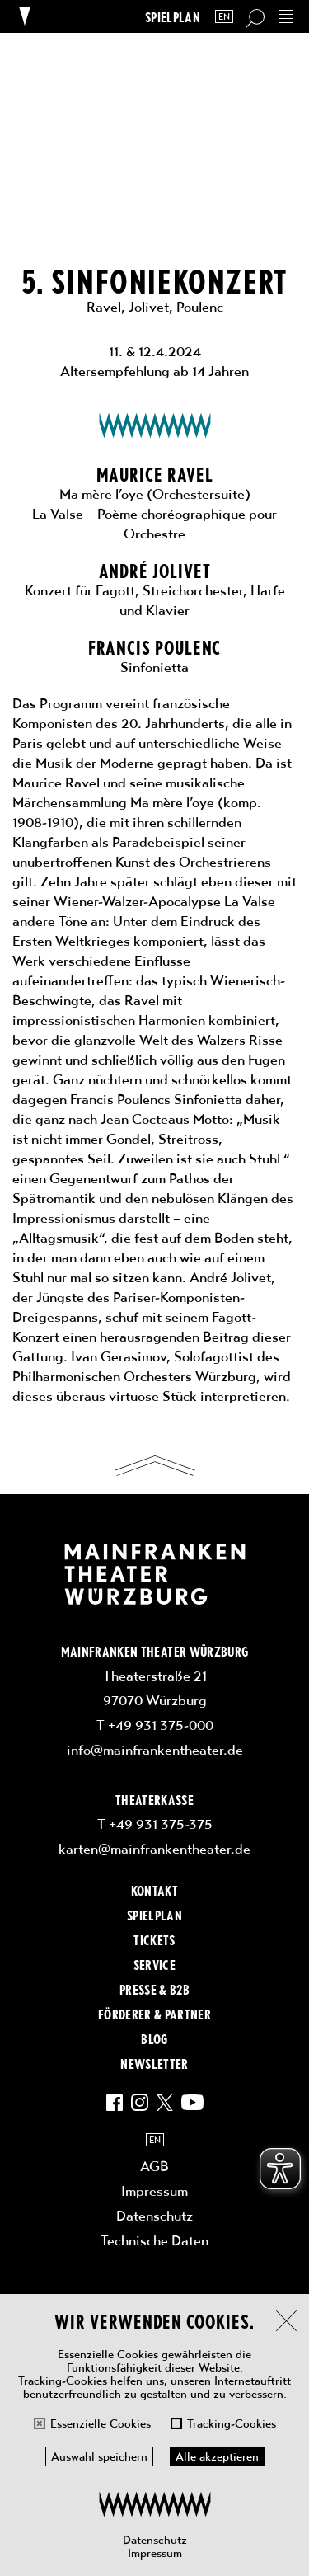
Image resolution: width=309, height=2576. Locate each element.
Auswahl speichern (99, 2456)
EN (224, 17)
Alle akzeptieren (217, 2456)
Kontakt (154, 1890)
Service (154, 1964)
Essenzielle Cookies (100, 2423)
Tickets (154, 1939)
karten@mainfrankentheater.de (154, 1849)
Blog (154, 2038)
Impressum (155, 2552)
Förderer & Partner (154, 2014)
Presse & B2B (154, 1989)
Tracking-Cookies (231, 2423)
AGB (154, 2166)
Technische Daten (154, 2240)
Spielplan (172, 17)
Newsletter (154, 2063)
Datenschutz (155, 2539)
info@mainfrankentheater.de (155, 1750)
